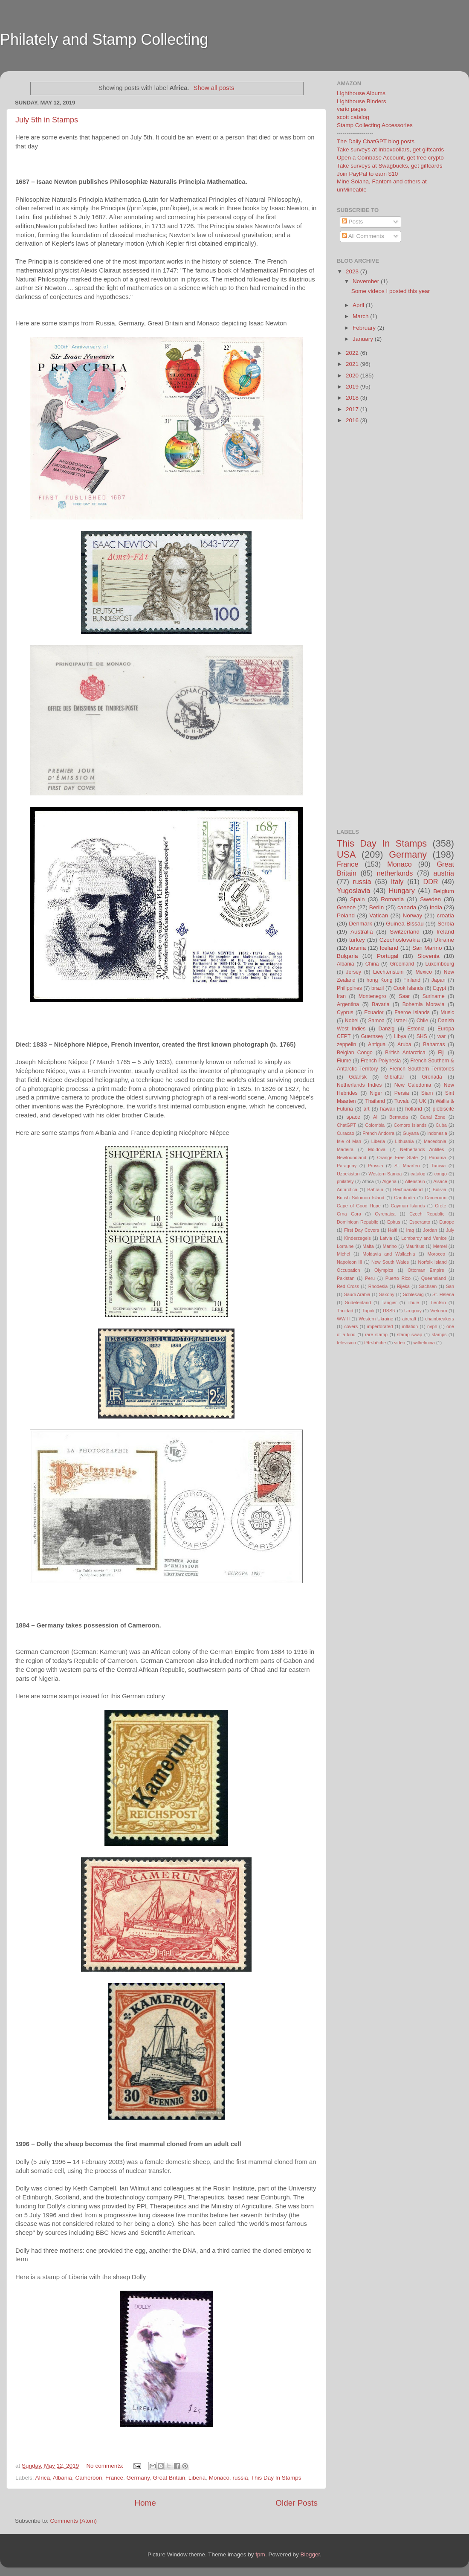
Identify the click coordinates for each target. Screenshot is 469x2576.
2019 (353, 386)
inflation (410, 1326)
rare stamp (376, 1334)
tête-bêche (375, 1342)
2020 (353, 375)
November (367, 281)
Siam (427, 1093)
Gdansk (358, 1077)
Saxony (386, 1294)
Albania (62, 2477)
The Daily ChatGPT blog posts (375, 141)
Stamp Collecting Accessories (375, 125)
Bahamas (434, 1044)
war (441, 1036)
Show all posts (214, 87)
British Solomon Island (360, 1197)
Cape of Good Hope (359, 1205)
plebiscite (443, 1109)
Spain (357, 899)
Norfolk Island (432, 1262)
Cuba (441, 1125)
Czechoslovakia (399, 940)
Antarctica (347, 1189)
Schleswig (413, 1294)
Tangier (389, 1302)
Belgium (443, 891)
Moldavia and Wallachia (388, 1253)
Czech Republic (426, 1213)
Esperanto (419, 1221)
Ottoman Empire (426, 1270)
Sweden (430, 899)
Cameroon (88, 2477)
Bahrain (375, 1189)
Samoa (376, 1021)
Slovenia (428, 956)
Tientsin (438, 1302)
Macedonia (435, 1141)
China (372, 964)
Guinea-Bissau (405, 923)
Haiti (392, 1230)
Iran (341, 996)
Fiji (441, 1053)
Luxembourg (440, 964)
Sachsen (428, 1286)
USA (346, 854)
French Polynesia (381, 1061)
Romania (392, 899)
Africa (42, 2477)
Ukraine (444, 940)
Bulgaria (347, 956)
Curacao (345, 1133)
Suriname (434, 996)
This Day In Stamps (276, 2477)
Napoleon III (349, 1262)
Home (145, 2502)
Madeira (345, 1149)
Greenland (402, 964)
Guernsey (372, 1036)
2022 (353, 353)
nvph (432, 1326)
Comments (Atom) (73, 2521)
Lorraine (345, 1246)
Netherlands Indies (359, 1085)
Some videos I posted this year (390, 291)
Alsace (440, 1181)
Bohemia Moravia (423, 1004)
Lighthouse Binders (361, 101)
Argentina (348, 1004)
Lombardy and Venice (424, 1238)
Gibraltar (395, 1077)
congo (440, 1173)
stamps (439, 1334)
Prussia (375, 1165)
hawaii (387, 1109)
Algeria (389, 1181)
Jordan (430, 1230)
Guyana (411, 1133)
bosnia (357, 948)
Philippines (349, 988)
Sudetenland (358, 1302)
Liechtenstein (388, 972)
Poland (346, 915)
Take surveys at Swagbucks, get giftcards (390, 165)
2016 (353, 420)
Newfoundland (351, 1157)
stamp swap (409, 1334)
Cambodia (404, 1197)
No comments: (105, 2466)
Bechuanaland (408, 1189)
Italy (397, 881)
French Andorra (378, 1133)
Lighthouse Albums (361, 93)
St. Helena (443, 1294)
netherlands (395, 873)
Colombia (375, 1125)
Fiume (344, 1061)
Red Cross (348, 1286)
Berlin (376, 907)
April (359, 305)
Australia (361, 931)
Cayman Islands (408, 1205)
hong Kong (380, 980)
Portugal (387, 956)
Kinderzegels (357, 1238)
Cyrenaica (385, 1213)
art (367, 1109)
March (361, 316)
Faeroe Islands (411, 1012)
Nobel (352, 1021)
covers (351, 1326)
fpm (260, 2554)
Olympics (383, 1270)
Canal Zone (433, 1117)
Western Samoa (385, 1173)
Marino (389, 1246)
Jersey (353, 972)
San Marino (427, 948)
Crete (440, 1205)
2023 (353, 271)
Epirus (393, 1221)
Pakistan (345, 1278)
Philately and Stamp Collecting (104, 39)
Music (447, 1012)
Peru (370, 1278)
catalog (418, 1173)
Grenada (432, 1077)
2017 (353, 409)
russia (240, 2477)
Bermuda (398, 1117)
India (436, 907)
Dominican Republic (357, 1221)
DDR (430, 881)
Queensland (433, 1278)
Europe (446, 1221)
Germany (138, 2477)
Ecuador (373, 1012)
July (450, 1230)
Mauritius (414, 1246)
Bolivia (439, 1189)
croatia (445, 915)
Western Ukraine (376, 1318)
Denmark (360, 923)
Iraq (410, 1230)
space (353, 1117)
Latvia (386, 1238)
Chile (422, 1021)
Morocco (436, 1253)
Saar (404, 996)
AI (375, 1117)
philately (345, 1181)
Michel (343, 1253)
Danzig (387, 1029)
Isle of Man (349, 1141)
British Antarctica (405, 1053)
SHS (422, 1036)
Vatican (378, 915)
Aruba (404, 1044)
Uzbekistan (348, 1173)
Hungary (402, 890)
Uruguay (413, 1310)
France (114, 2477)
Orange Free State (397, 1157)
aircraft (409, 1318)
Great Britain (169, 2477)
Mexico (423, 972)
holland (413, 1109)
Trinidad (345, 1310)
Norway (412, 915)
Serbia (445, 923)
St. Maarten (407, 1165)
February (365, 328)
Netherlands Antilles (422, 1149)
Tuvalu (402, 1101)
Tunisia (438, 1165)
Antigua (376, 1044)
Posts (352, 221)
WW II (343, 1318)
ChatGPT (346, 1125)
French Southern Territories (421, 1069)
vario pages (352, 109)
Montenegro (372, 996)
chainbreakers (439, 1318)
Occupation (348, 1270)
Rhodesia (378, 1286)
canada (406, 907)
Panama (437, 1157)
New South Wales (390, 1262)
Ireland (445, 931)
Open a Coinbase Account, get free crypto (390, 157)
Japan (438, 980)
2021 (353, 364)
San (450, 1286)
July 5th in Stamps (46, 120)
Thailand (375, 1101)
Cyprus (345, 1012)
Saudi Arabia (357, 1294)
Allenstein (415, 1181)
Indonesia (437, 1133)
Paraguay (346, 1165)
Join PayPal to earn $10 (367, 174)
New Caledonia (412, 1085)
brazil (377, 988)
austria (443, 873)
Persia (401, 1093)
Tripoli (368, 1310)
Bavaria (380, 1004)
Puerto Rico (398, 1278)
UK (422, 1101)
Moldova (376, 1149)
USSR (389, 1310)
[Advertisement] (164, 65)
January (364, 339)
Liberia (197, 2477)
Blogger (310, 2554)
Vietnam (438, 1310)
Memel (440, 1246)
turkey (357, 940)
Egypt (439, 988)
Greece (346, 907)
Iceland (389, 948)
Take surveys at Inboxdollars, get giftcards (390, 149)
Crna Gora (349, 1213)
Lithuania (404, 1141)
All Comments (363, 236)
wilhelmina (423, 1342)
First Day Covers (361, 1230)
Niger (376, 1093)
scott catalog (353, 117)
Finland (411, 980)
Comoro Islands (410, 1125)
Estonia (416, 1029)
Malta (367, 1246)
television (346, 1342)
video (399, 1342)
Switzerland (405, 931)
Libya (400, 1036)
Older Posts (296, 2502)
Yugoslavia (353, 890)
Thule (413, 1302)
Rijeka (403, 1286)
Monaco (219, 2477)
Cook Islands (408, 988)
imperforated (380, 1326)
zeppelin (346, 1044)
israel (400, 1021)
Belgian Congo (355, 1053)
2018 (353, 398)
